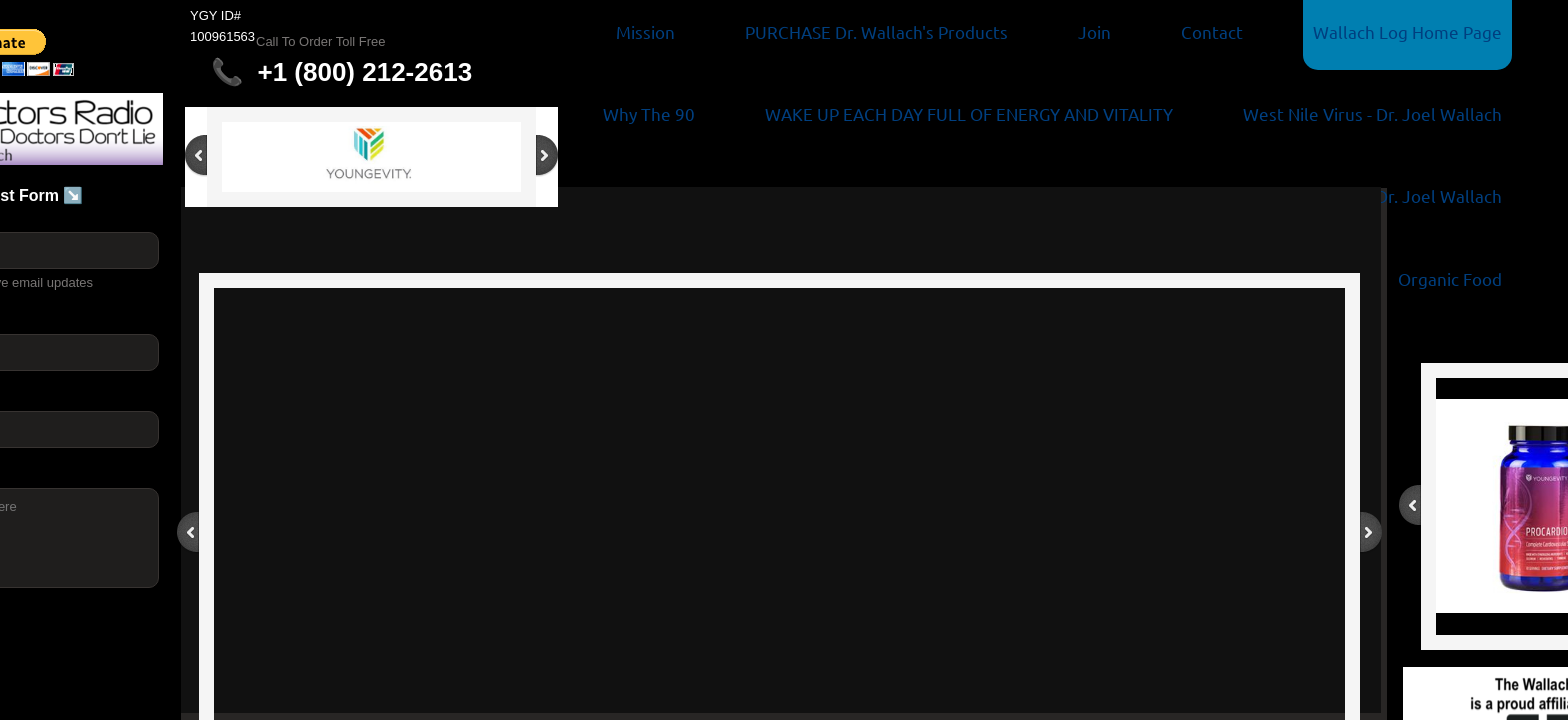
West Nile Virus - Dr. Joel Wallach (1372, 113)
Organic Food (1450, 278)
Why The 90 (649, 113)
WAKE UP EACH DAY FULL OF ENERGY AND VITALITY (969, 113)
